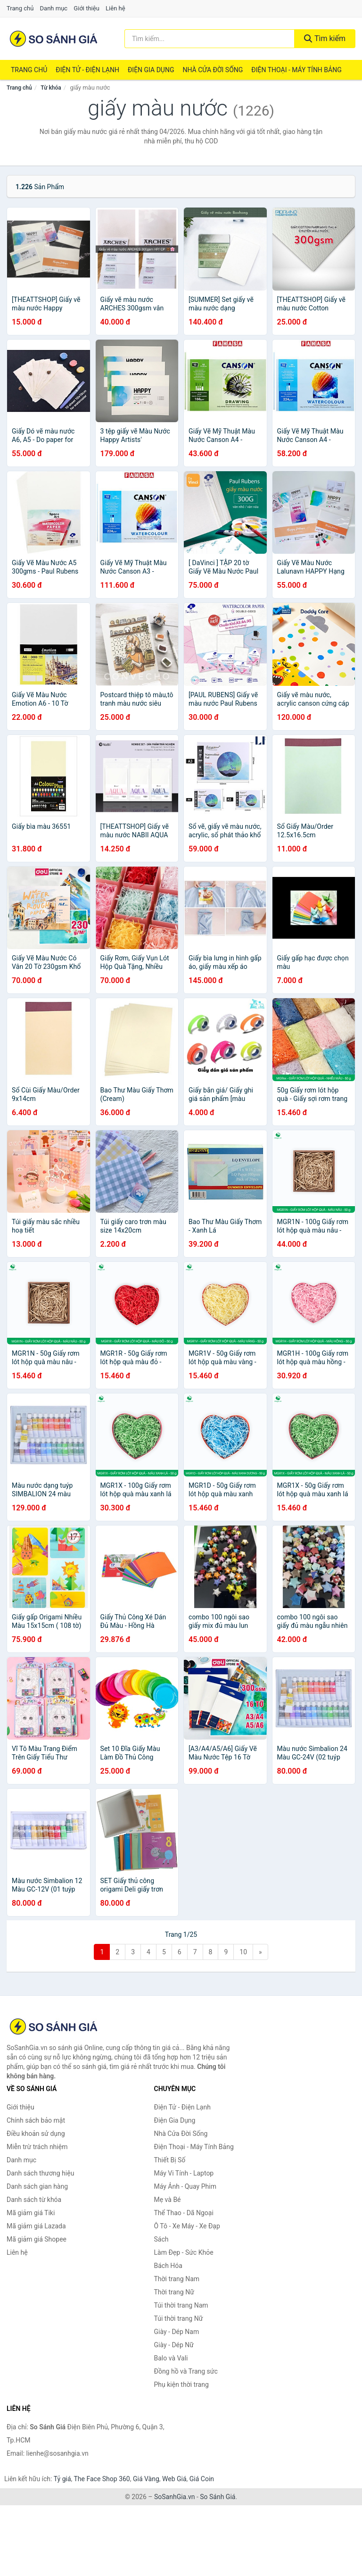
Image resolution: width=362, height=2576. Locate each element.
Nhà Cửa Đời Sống (212, 70)
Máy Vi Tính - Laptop (184, 2173)
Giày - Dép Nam (176, 2331)
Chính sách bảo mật (36, 2120)
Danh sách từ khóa (34, 2199)
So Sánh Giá (217, 2497)
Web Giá (174, 2479)
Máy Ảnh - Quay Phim (185, 2186)
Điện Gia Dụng (151, 70)
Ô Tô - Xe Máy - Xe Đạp (187, 2226)
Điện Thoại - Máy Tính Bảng (296, 70)
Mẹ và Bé (167, 2199)
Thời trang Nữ (174, 2292)
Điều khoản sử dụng (36, 2133)
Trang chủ (20, 8)
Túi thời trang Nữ (178, 2318)
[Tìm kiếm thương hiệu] (209, 38)
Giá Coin (201, 2479)
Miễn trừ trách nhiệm (37, 2147)
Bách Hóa (168, 2265)
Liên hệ (115, 8)
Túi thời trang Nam (181, 2305)
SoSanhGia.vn (174, 2497)
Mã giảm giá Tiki (31, 2213)
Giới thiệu (86, 8)
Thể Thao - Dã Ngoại (184, 2213)
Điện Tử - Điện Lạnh (87, 70)
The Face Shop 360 (102, 2479)
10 (243, 1952)
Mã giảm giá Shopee (36, 2239)
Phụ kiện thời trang (181, 2384)
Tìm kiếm (325, 38)
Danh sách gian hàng (37, 2186)
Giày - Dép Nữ (174, 2345)
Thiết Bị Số (170, 2160)
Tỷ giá (62, 2479)
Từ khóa (51, 87)
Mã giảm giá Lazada (36, 2226)
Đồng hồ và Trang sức (186, 2371)
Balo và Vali (171, 2358)
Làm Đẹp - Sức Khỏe (184, 2252)
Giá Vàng (146, 2479)
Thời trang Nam (177, 2279)
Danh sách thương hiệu (40, 2173)
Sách (161, 2239)
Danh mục (54, 8)
